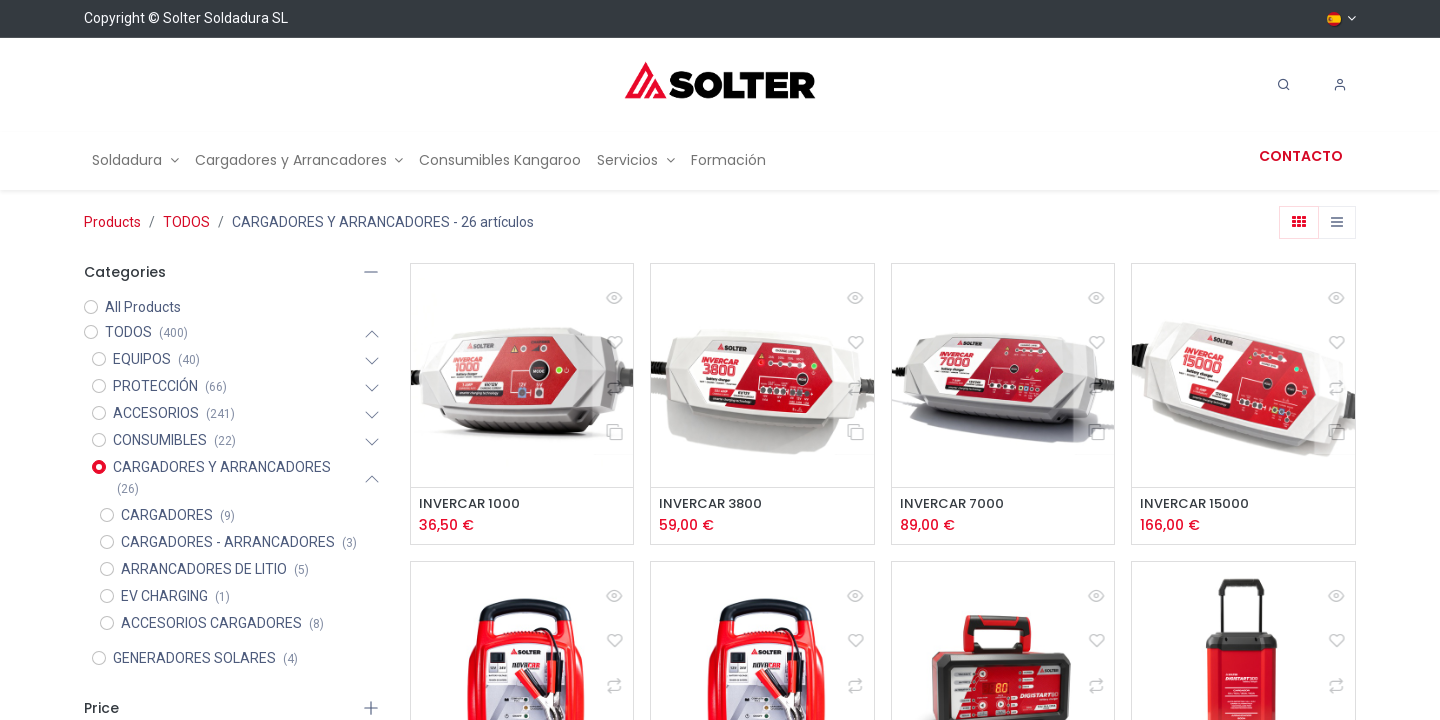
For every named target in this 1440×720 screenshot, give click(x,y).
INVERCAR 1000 (472, 504)
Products (112, 222)
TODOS (186, 222)
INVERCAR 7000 (955, 504)
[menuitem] (135, 160)
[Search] (1284, 85)
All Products (143, 307)
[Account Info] (1340, 85)
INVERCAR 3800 (714, 504)
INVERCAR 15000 (1197, 504)
